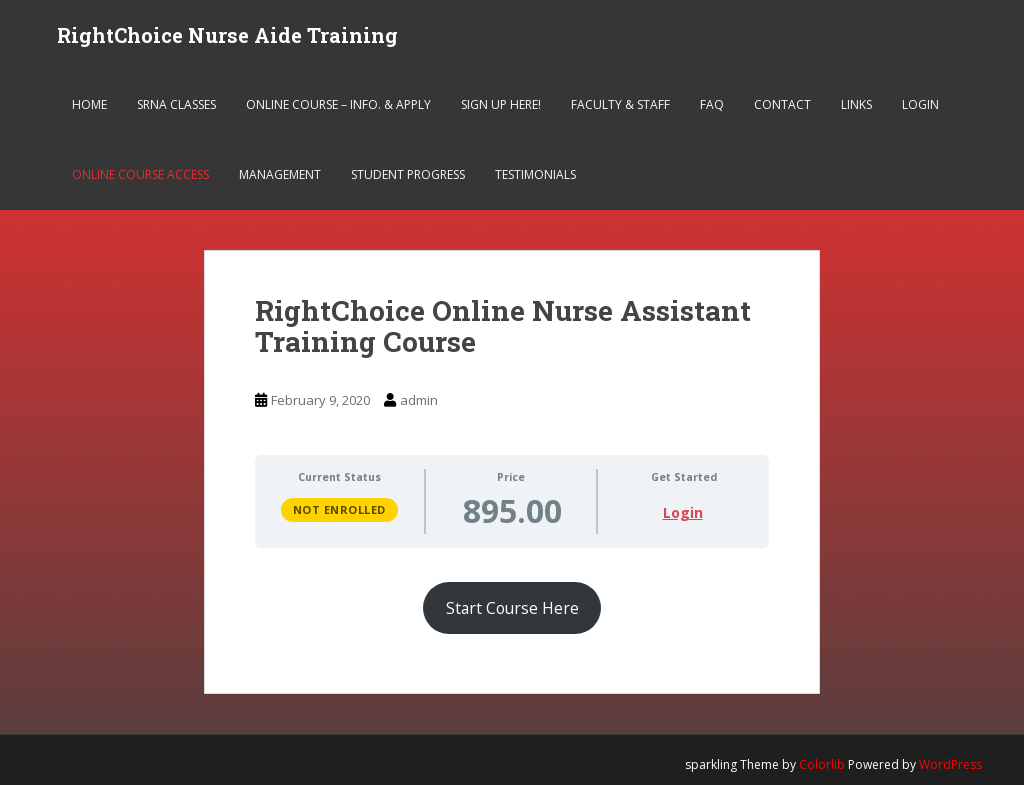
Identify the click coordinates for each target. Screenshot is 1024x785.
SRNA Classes (176, 104)
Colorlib (822, 764)
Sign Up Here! (501, 104)
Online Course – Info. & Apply (338, 104)
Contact (782, 104)
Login (920, 104)
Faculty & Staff (620, 104)
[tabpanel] (512, 598)
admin (419, 400)
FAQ (712, 104)
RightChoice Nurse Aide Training (227, 35)
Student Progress (408, 174)
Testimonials (535, 174)
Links (856, 104)
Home (89, 104)
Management (280, 174)
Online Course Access (140, 174)
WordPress (950, 764)
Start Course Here (512, 608)
